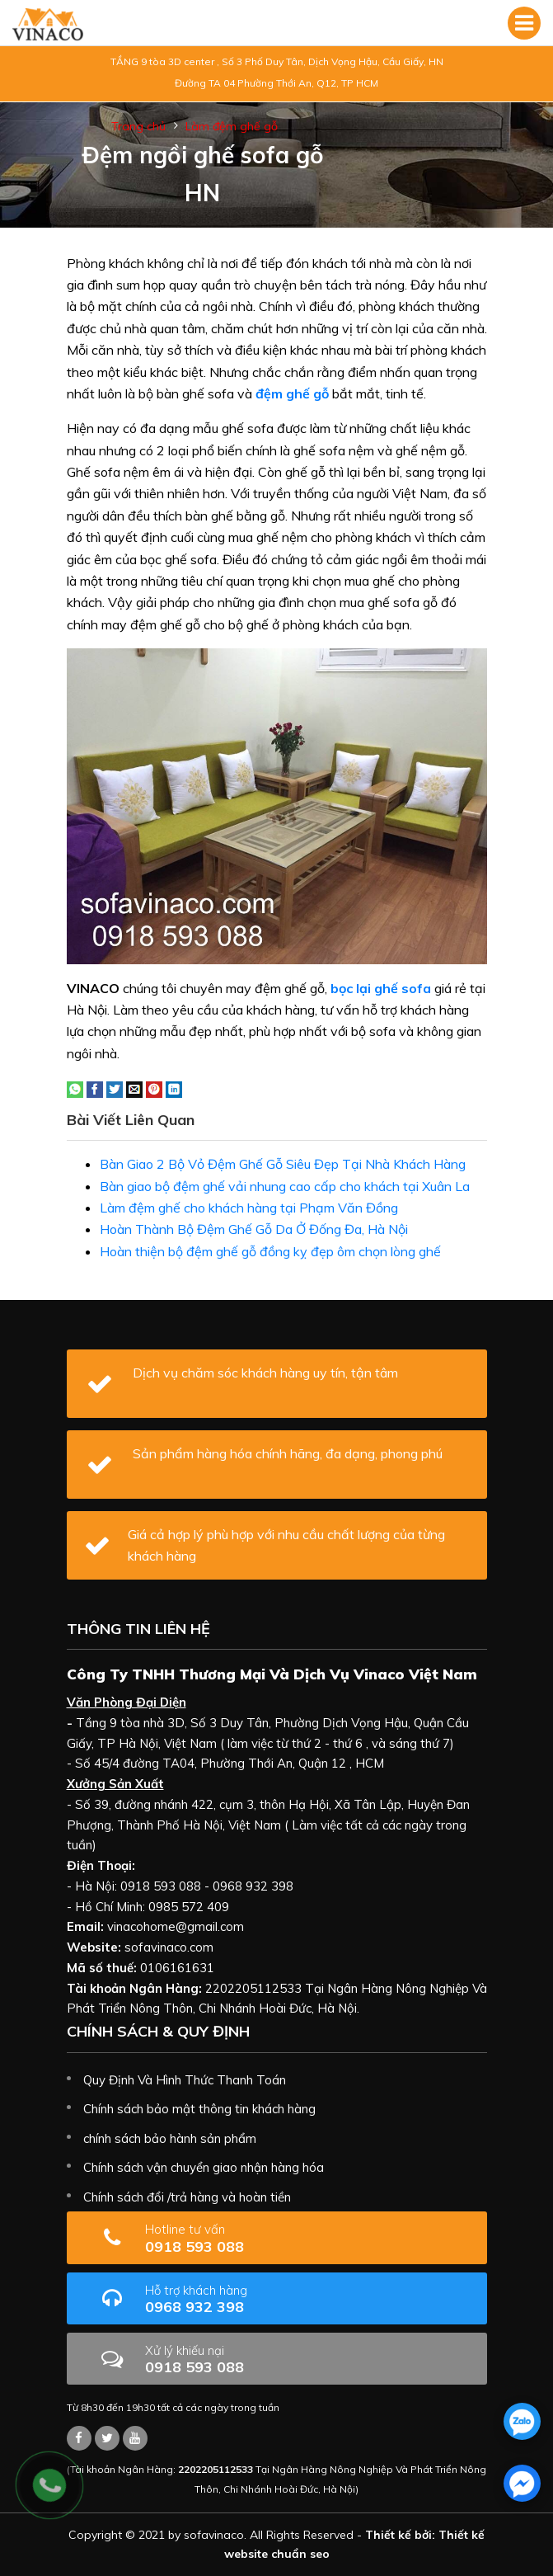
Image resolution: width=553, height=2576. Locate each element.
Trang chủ (138, 126)
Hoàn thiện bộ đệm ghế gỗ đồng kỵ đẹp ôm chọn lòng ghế (270, 1251)
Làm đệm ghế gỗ (231, 126)
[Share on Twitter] (114, 1088)
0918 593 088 (236, 2238)
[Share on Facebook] (95, 1088)
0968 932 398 (247, 2299)
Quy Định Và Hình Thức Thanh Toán (184, 2080)
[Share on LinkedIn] (174, 1088)
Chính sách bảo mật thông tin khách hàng (199, 2109)
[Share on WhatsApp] (75, 1088)
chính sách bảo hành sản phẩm (169, 2138)
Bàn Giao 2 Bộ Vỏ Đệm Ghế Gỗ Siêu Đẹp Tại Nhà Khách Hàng (283, 1164)
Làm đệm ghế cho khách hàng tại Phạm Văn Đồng (249, 1207)
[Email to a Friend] (134, 1088)
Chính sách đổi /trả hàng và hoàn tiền (187, 2197)
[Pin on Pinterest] (154, 1088)
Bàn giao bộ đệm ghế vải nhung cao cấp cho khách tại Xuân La (285, 1186)
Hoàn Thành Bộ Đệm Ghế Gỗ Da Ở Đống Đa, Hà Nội (254, 1229)
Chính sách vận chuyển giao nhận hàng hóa (203, 2167)
